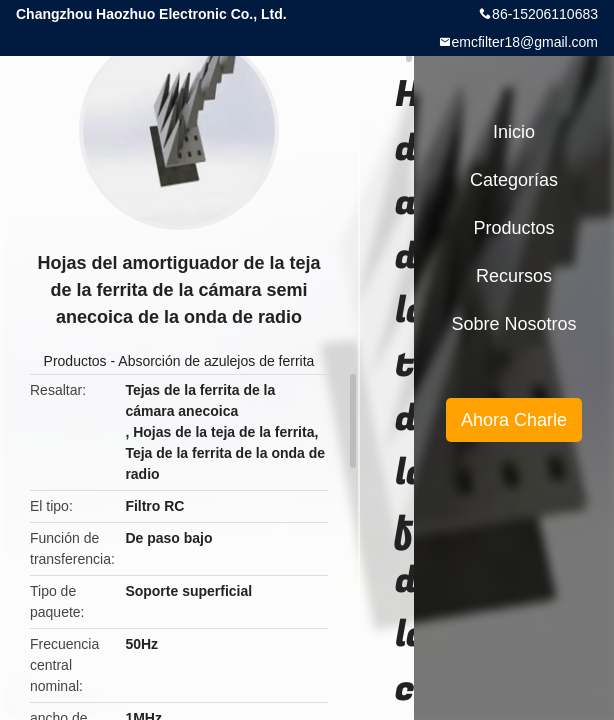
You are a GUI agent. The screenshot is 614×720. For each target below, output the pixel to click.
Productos (75, 361)
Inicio (514, 132)
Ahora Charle (514, 420)
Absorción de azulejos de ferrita (216, 361)
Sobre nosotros (513, 324)
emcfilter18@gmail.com (525, 42)
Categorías (514, 180)
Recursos (514, 276)
